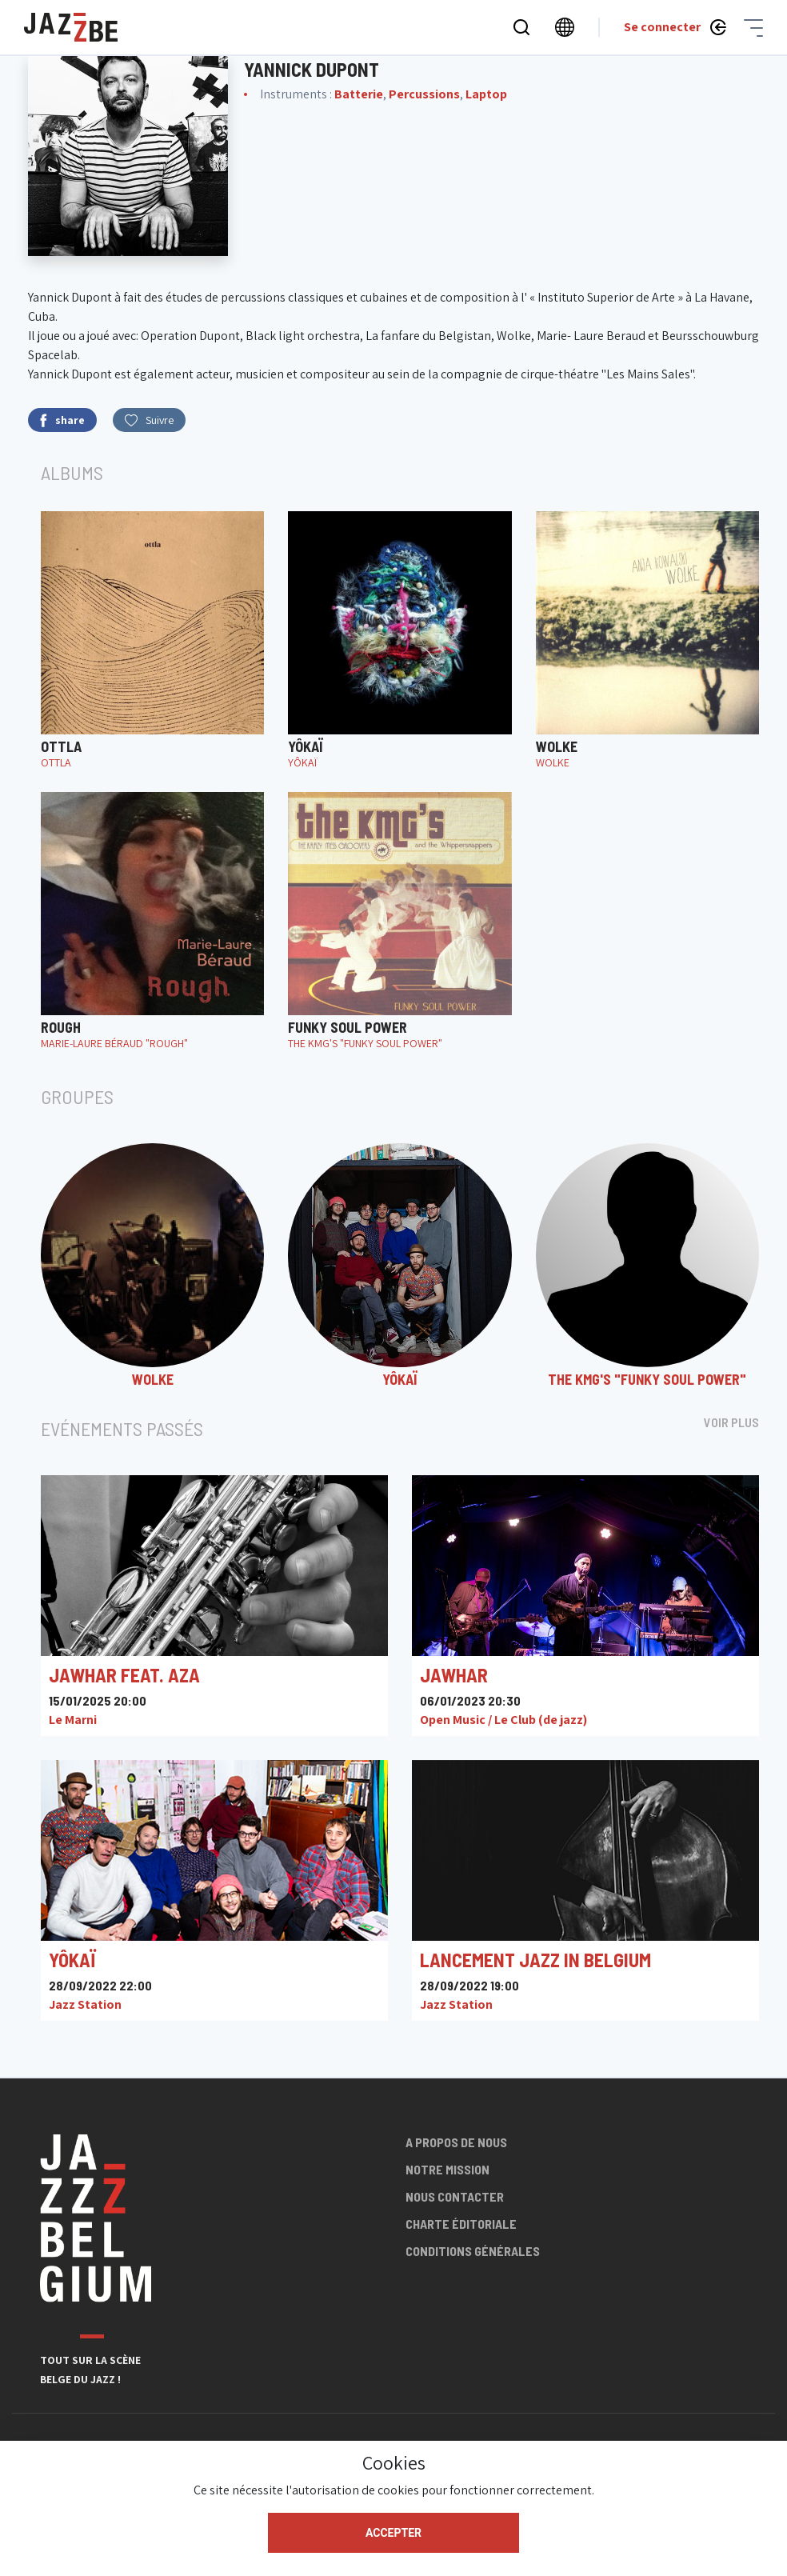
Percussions (424, 94)
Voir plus (731, 1422)
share (62, 420)
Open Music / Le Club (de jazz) (503, 1719)
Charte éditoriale (461, 2223)
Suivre (149, 420)
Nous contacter (454, 2196)
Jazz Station (85, 2004)
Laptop (486, 94)
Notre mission (447, 2169)
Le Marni (73, 1719)
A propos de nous (456, 2142)
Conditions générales (472, 2250)
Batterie (358, 94)
